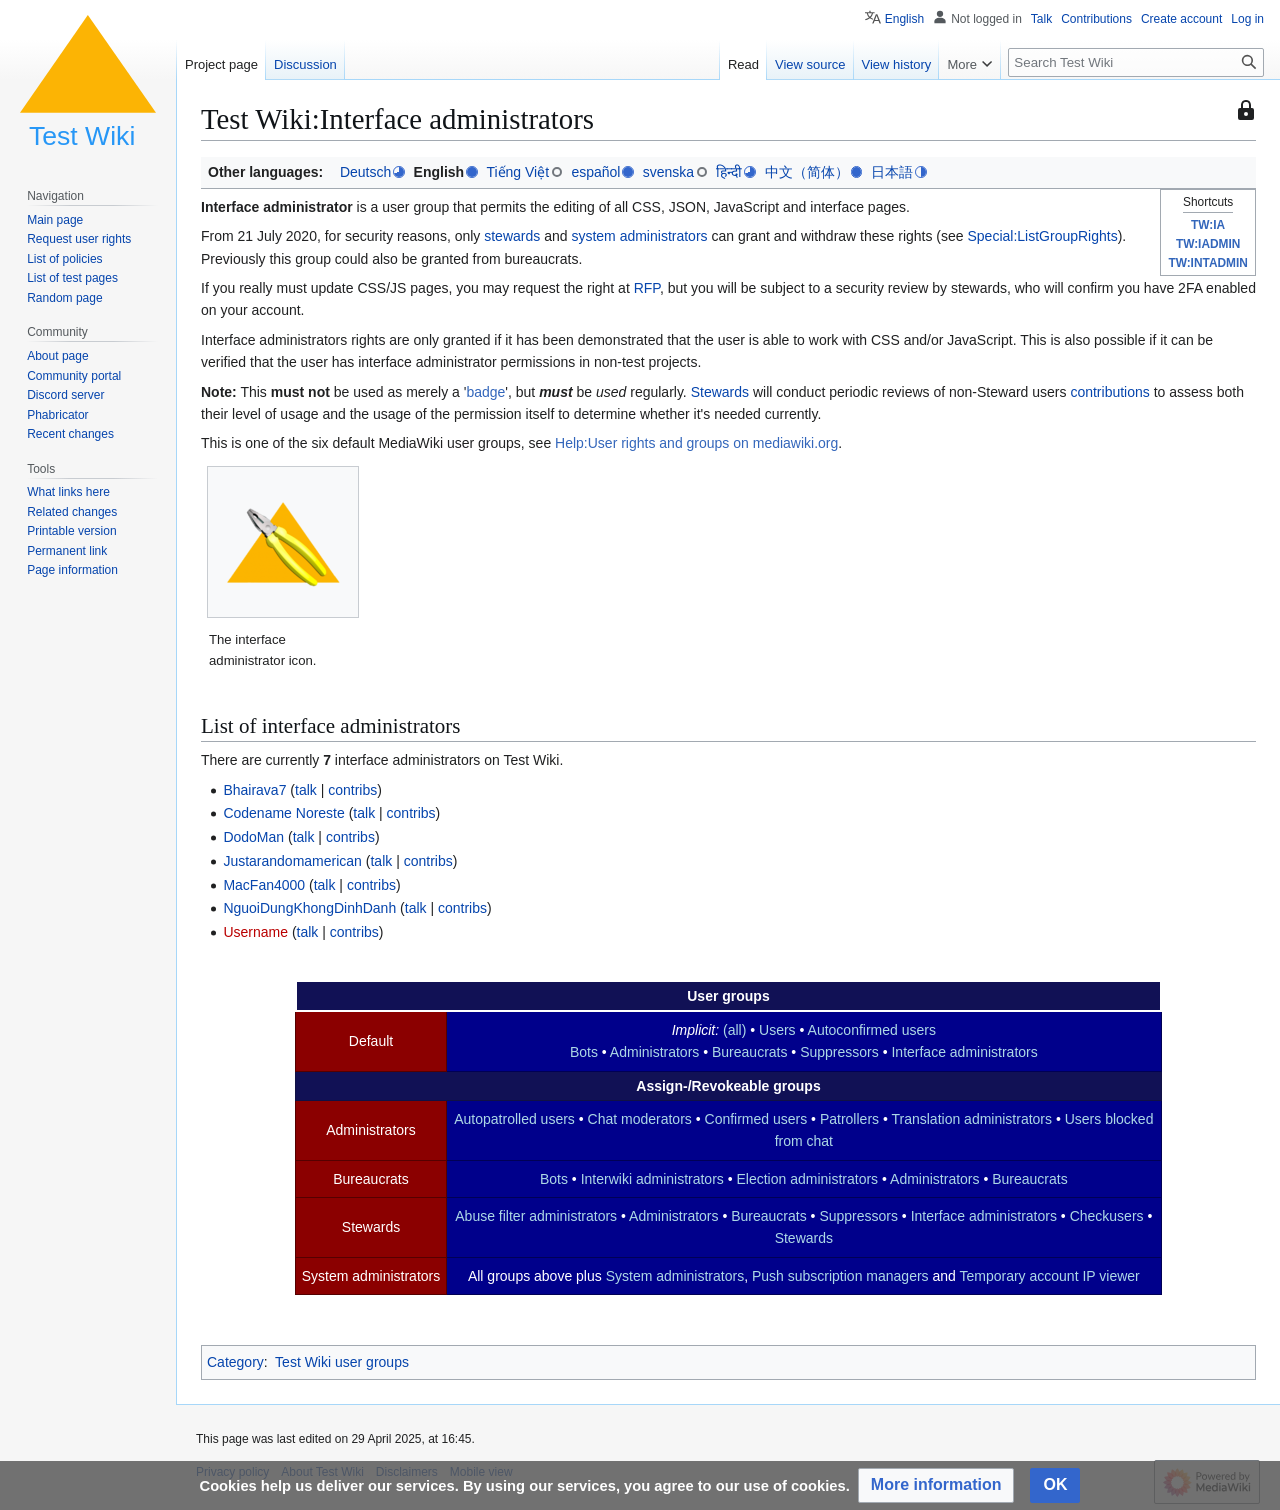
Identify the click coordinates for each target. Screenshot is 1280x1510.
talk (306, 790)
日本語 (892, 172)
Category (235, 1362)
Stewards (720, 392)
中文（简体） (807, 172)
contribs (352, 790)
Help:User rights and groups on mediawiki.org (696, 443)
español (595, 172)
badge (485, 392)
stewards (512, 236)
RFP (647, 288)
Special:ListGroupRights (1042, 236)
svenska (668, 172)
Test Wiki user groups (342, 1362)
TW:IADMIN (1208, 244)
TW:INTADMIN (1207, 263)
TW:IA (1208, 225)
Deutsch (365, 172)
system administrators (639, 236)
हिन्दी (729, 172)
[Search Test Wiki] (1136, 62)
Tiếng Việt (517, 172)
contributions (1109, 392)
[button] (936, 1485)
